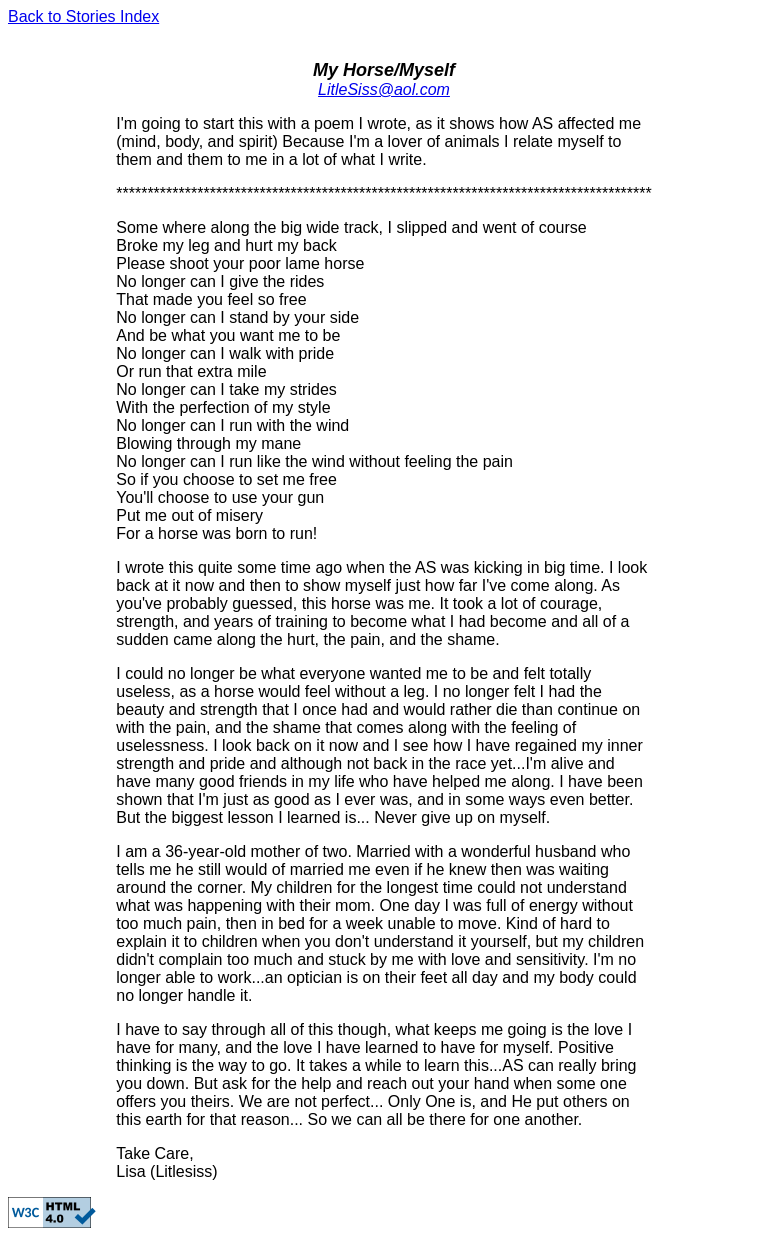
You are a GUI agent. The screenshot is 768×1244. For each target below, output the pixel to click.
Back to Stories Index (83, 16)
